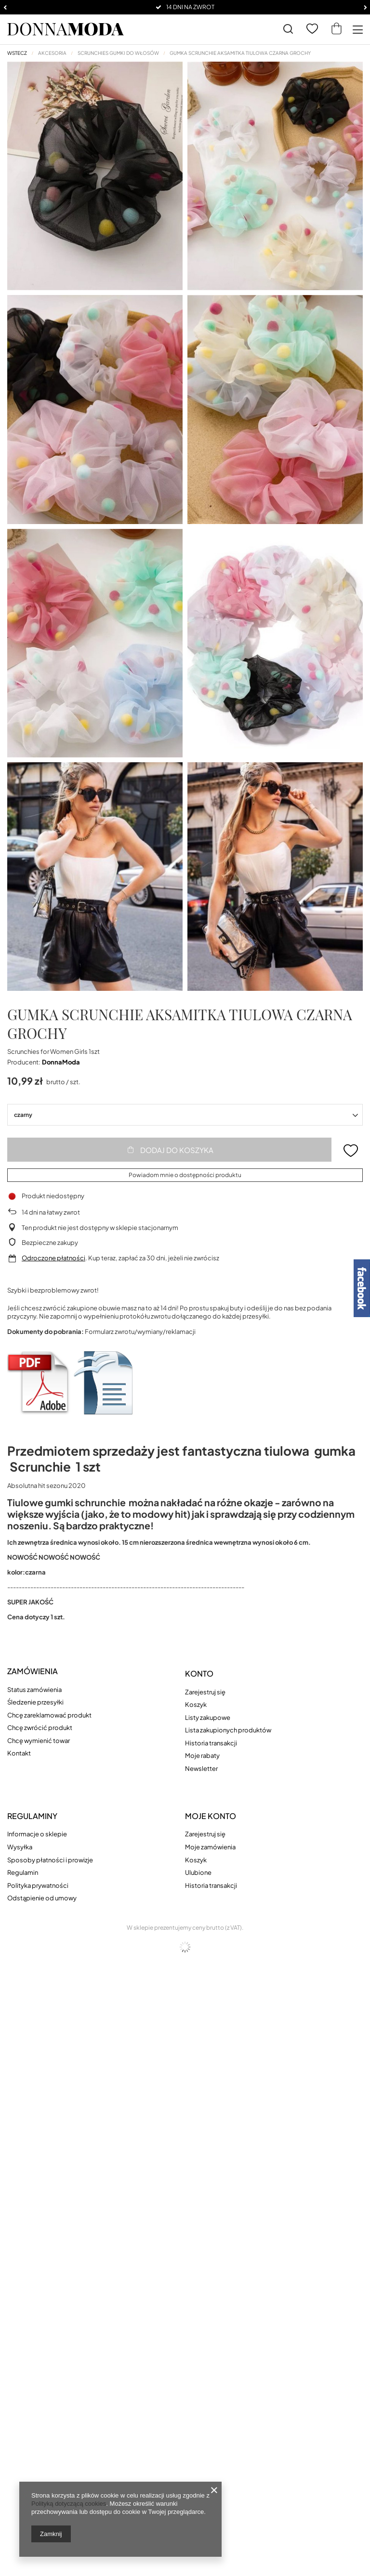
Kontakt (19, 1753)
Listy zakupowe (207, 1717)
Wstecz (17, 53)
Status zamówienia (34, 1689)
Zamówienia (32, 1671)
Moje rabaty (202, 1755)
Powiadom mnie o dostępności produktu (185, 1175)
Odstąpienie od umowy (42, 1898)
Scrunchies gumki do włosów (118, 53)
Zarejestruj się (205, 1692)
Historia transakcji (211, 1743)
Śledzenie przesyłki (35, 1702)
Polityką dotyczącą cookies (68, 2503)
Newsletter (201, 1768)
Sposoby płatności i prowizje (50, 1860)
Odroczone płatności (53, 1258)
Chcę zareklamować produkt (49, 1715)
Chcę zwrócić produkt (39, 1727)
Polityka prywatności (37, 1885)
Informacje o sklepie (37, 1834)
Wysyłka (19, 1847)
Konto (199, 1674)
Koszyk (196, 1704)
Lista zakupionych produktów (228, 1730)
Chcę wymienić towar (38, 1740)
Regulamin (22, 1872)
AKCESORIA (52, 53)
